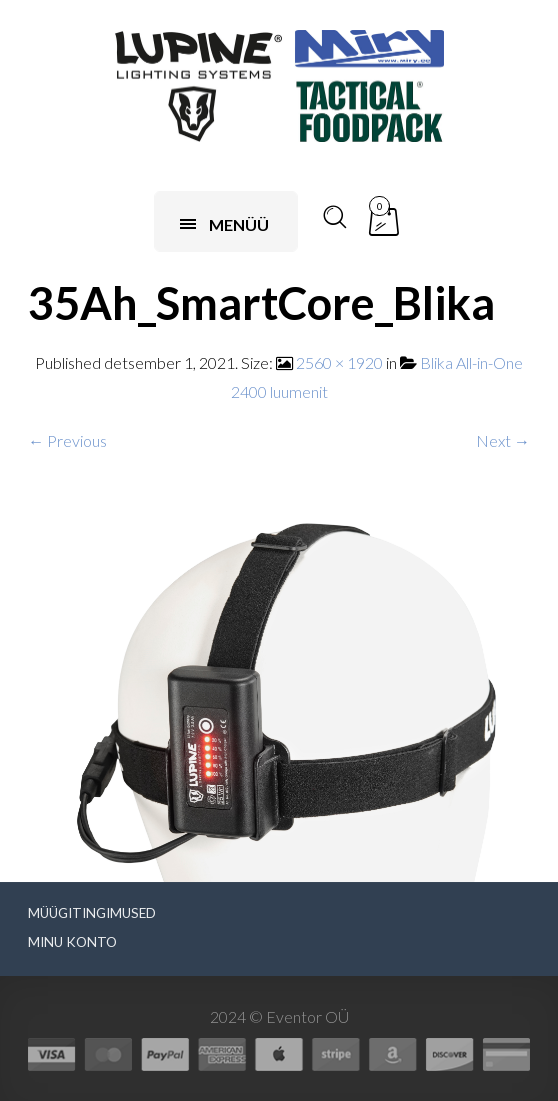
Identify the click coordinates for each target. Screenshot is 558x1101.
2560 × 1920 (339, 362)
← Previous (67, 440)
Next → (503, 440)
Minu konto (72, 942)
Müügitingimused (92, 913)
